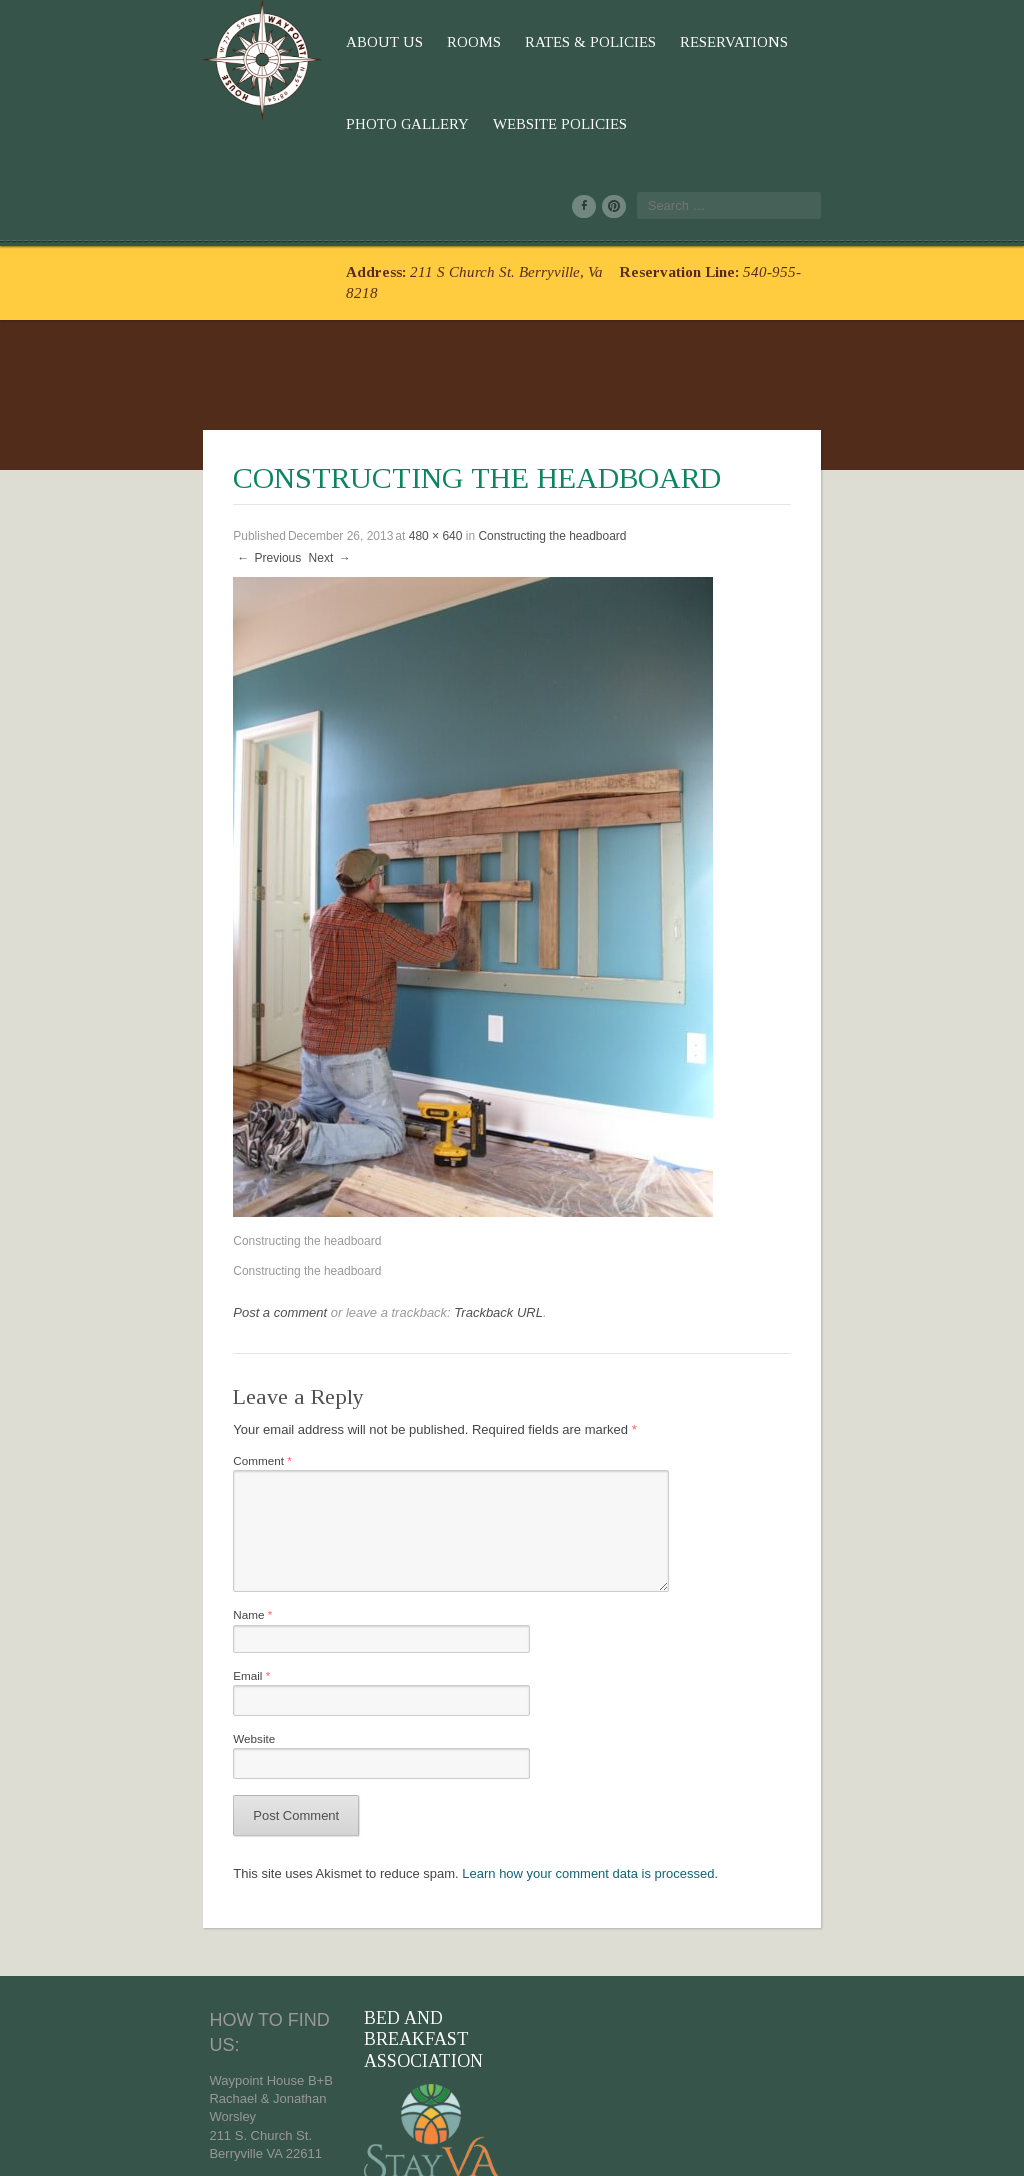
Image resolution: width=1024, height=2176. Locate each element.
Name (96, 1522)
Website (97, 1650)
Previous (110, 454)
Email (95, 1585)
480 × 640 (277, 432)
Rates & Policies (432, 42)
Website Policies (868, 42)
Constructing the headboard (394, 432)
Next (172, 454)
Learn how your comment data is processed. (458, 1788)
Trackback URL (340, 1208)
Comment (106, 1358)
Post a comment (122, 1208)
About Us (226, 42)
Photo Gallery (715, 42)
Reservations (576, 42)
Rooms (316, 42)
